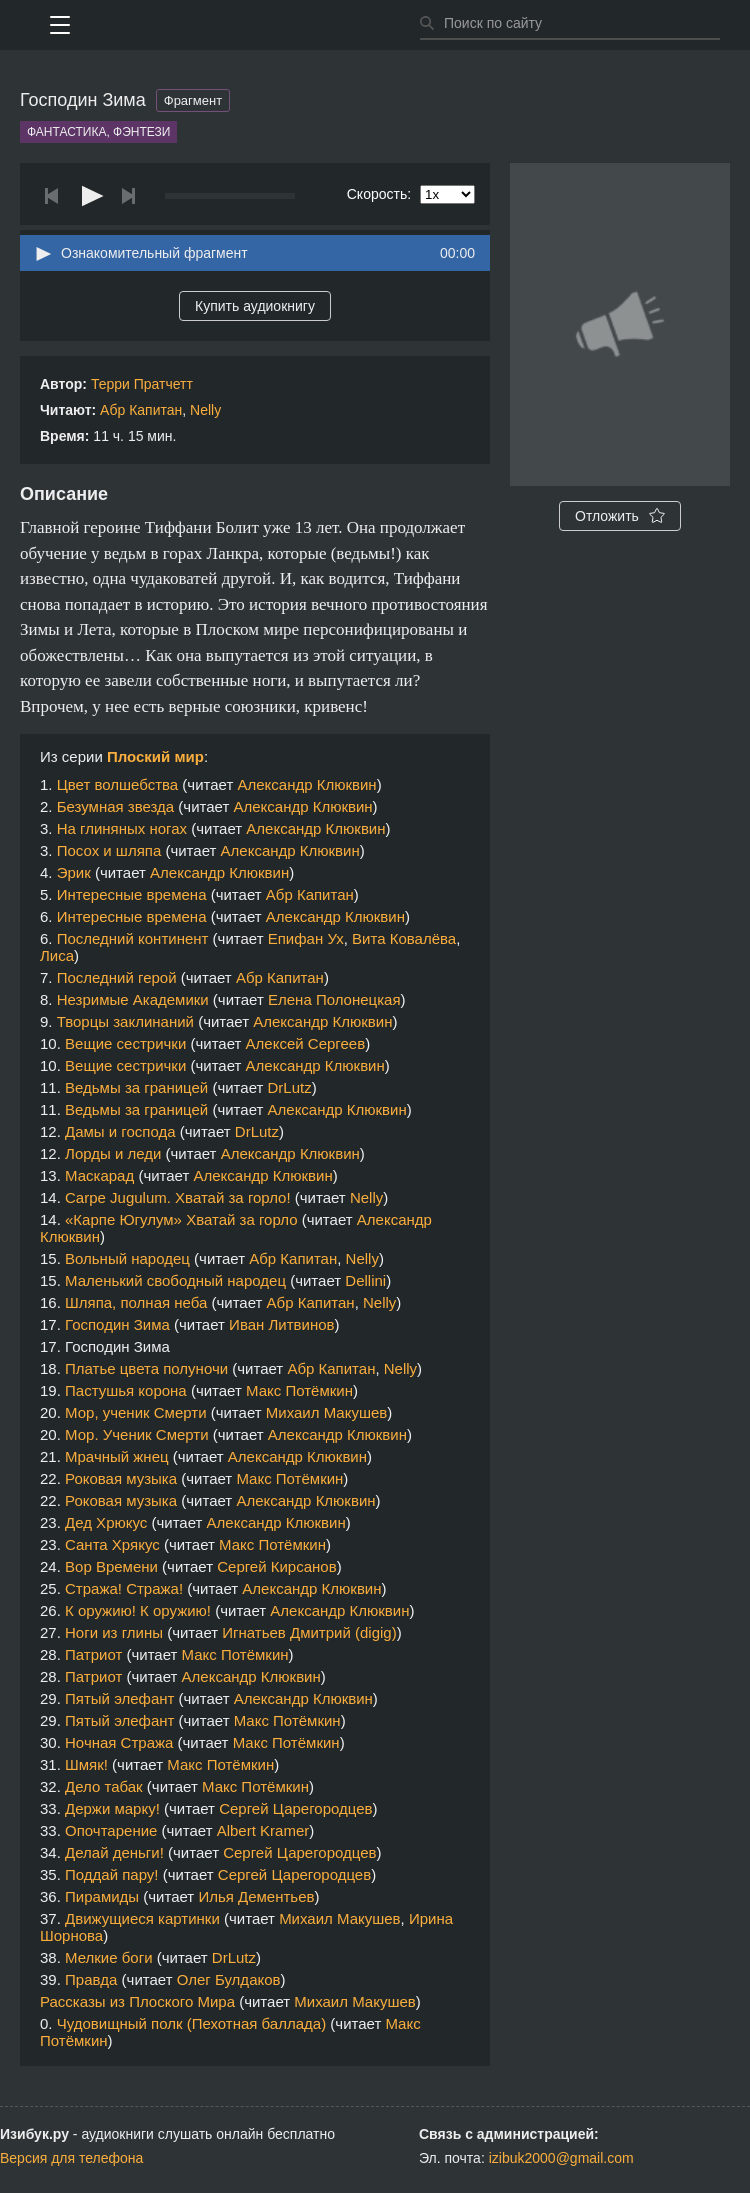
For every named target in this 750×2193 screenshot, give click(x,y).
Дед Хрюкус (106, 1522)
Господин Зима (117, 1324)
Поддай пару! (112, 1874)
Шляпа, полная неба (136, 1302)
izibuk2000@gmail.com (561, 2158)
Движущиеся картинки (142, 1918)
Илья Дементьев (256, 1896)
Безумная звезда (115, 806)
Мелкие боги (109, 1957)
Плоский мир (155, 756)
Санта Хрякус (112, 1544)
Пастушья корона (126, 1390)
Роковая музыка (121, 1478)
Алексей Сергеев (306, 1043)
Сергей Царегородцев (295, 1808)
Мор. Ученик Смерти (137, 1434)
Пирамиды (102, 1896)
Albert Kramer (263, 1830)
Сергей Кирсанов (276, 1566)
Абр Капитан (141, 410)
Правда (91, 1979)
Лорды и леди (113, 1153)
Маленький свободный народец (175, 1280)
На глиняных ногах (122, 828)
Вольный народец (127, 1258)
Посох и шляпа (109, 850)
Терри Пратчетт (142, 384)
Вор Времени (111, 1566)
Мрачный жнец (117, 1456)
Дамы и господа (120, 1131)
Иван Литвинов (281, 1324)
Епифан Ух (306, 938)
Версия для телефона (71, 2158)
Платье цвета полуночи (146, 1368)
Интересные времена (132, 894)
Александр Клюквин (306, 784)
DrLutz (290, 1087)
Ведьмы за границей (136, 1087)
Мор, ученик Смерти (135, 1412)
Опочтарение (111, 1830)
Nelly (205, 410)
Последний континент (133, 938)
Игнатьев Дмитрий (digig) (309, 1632)
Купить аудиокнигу (255, 306)
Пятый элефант (119, 1698)
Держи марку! (112, 1808)
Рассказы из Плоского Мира (137, 2001)
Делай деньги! (114, 1852)
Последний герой (117, 977)
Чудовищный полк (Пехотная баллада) (191, 2023)
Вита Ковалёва (404, 938)
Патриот (93, 1654)
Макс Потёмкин (299, 1390)
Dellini (365, 1280)
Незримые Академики (133, 999)
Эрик (74, 872)
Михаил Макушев (326, 1412)
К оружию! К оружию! (138, 1610)
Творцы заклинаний (125, 1021)
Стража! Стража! (124, 1588)
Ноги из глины (114, 1632)
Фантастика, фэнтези (98, 132)
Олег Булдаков (229, 1979)
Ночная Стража (119, 1742)
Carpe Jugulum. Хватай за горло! (178, 1197)
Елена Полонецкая (334, 999)
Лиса (57, 955)
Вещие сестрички (125, 1043)
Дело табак (104, 1786)
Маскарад (99, 1175)
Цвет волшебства (118, 784)
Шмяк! (86, 1764)
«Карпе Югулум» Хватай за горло (181, 1219)
